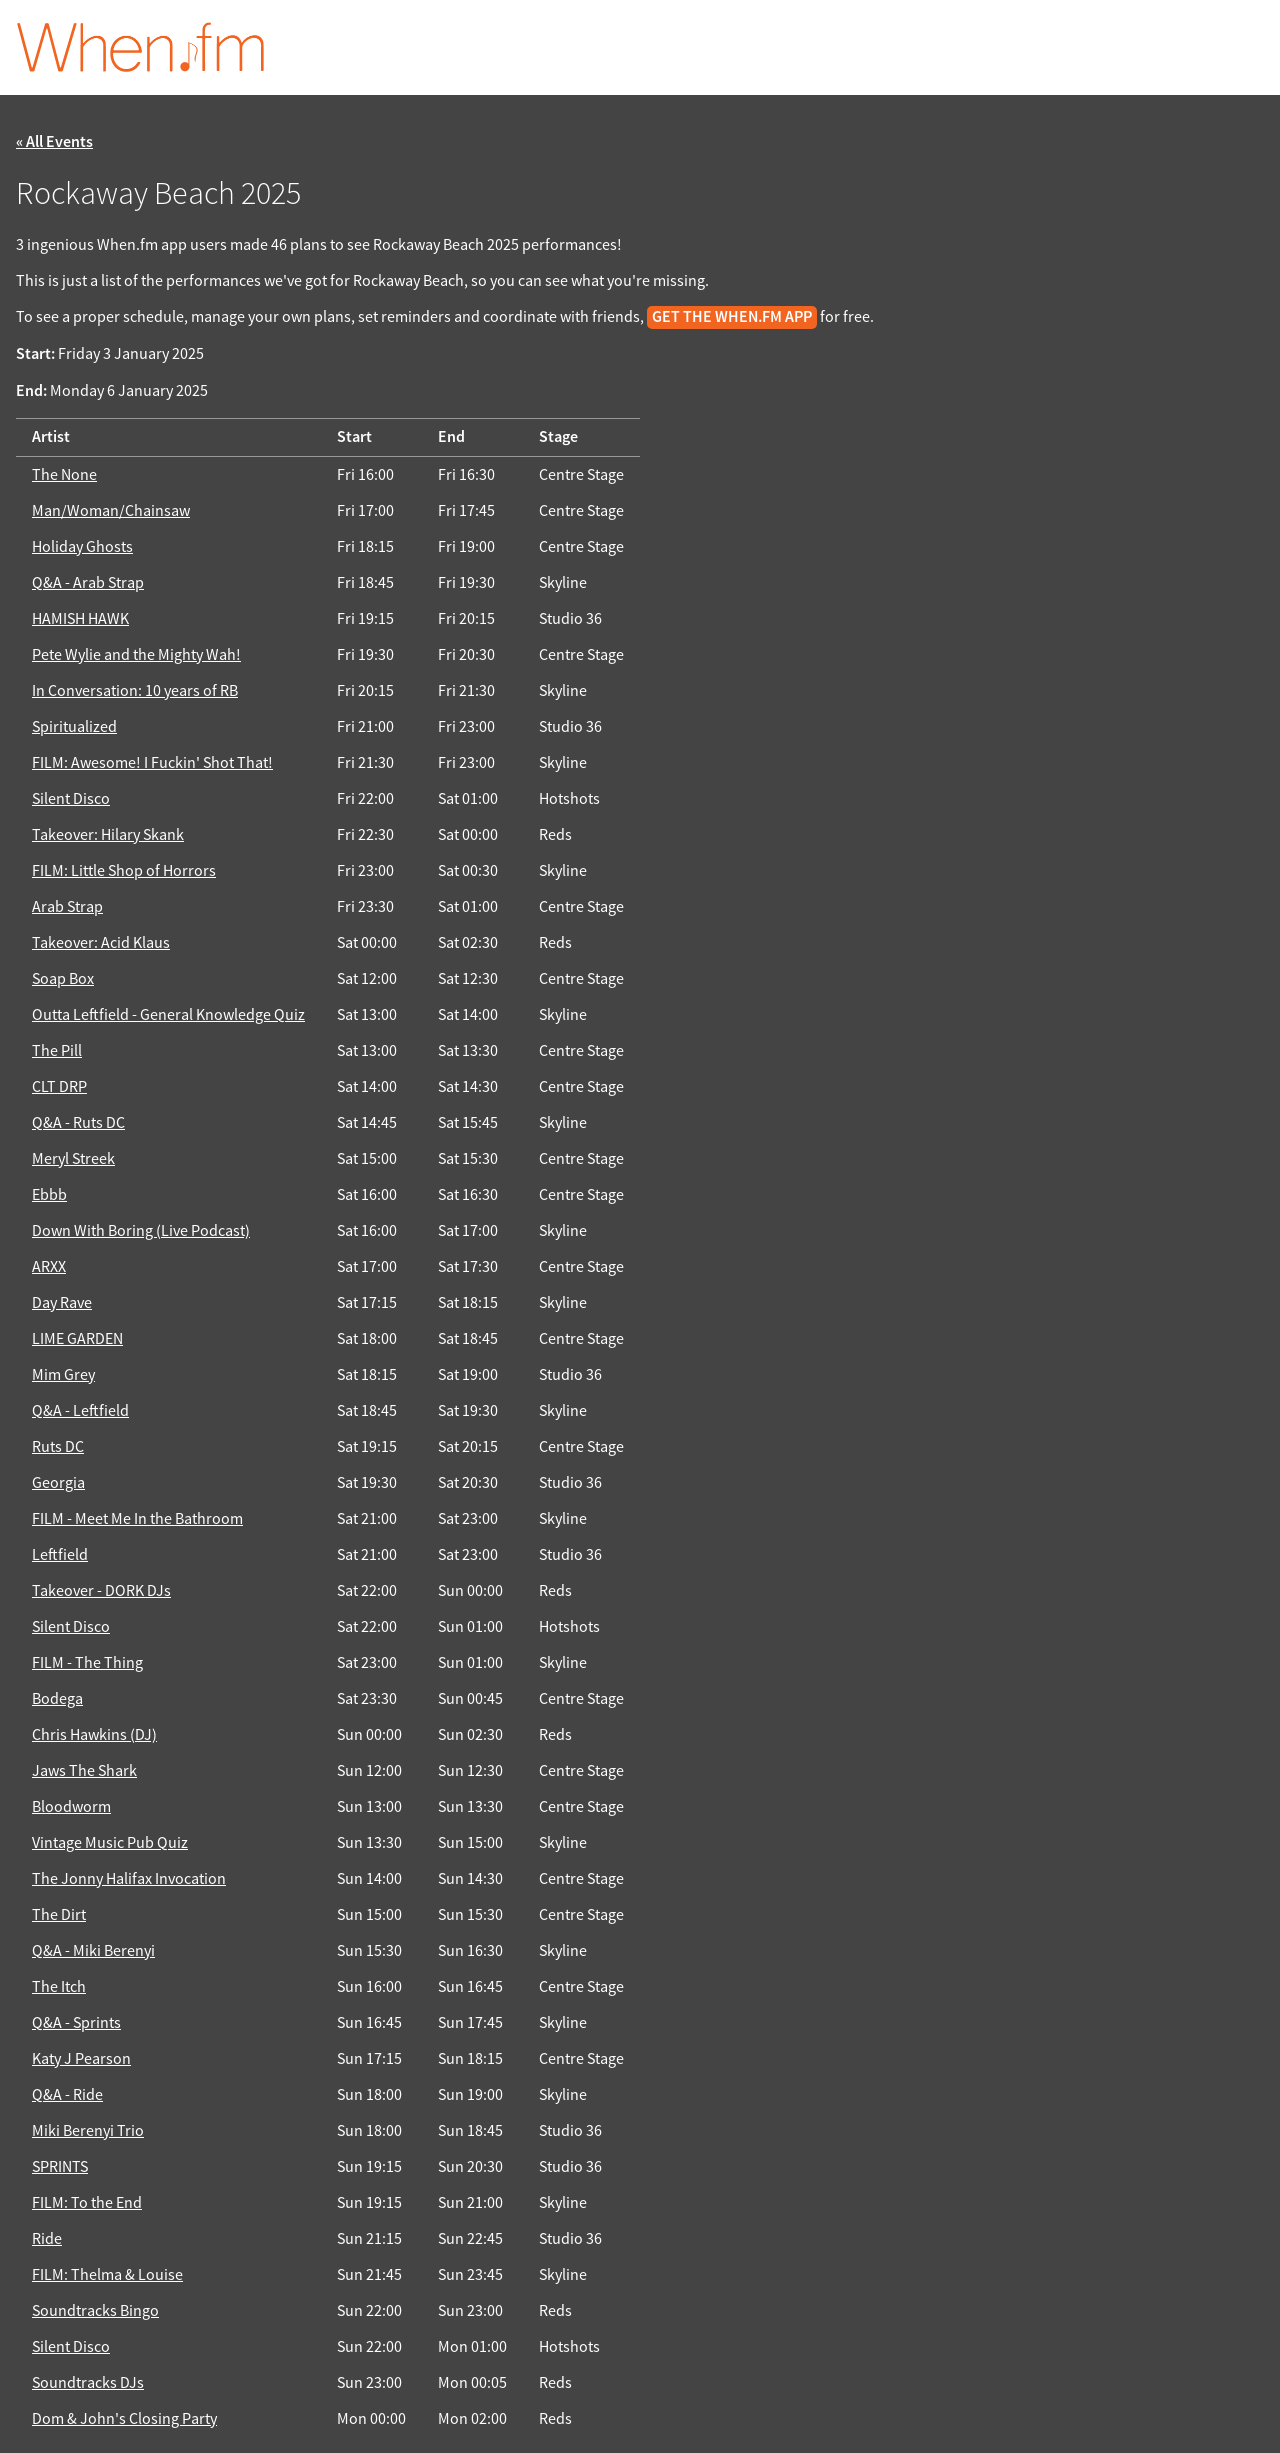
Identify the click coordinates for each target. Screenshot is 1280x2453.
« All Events (54, 142)
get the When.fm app (732, 317)
